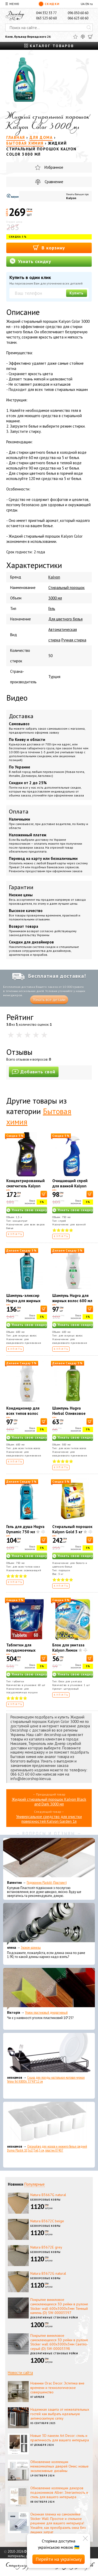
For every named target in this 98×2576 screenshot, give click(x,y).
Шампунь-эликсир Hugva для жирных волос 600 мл (23, 1300)
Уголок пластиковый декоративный (46, 2012)
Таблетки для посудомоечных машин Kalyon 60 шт (25, 1650)
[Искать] (89, 27)
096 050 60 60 (78, 13)
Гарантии (21, 887)
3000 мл (55, 598)
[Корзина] (90, 37)
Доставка (21, 716)
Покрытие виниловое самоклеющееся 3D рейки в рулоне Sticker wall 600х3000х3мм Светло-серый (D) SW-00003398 (59, 2342)
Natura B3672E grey (46, 2247)
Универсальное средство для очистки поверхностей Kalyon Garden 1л (49, 1819)
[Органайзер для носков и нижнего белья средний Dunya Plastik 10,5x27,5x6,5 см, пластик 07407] (49, 2123)
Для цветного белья (65, 618)
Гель (51, 608)
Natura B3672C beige (47, 2221)
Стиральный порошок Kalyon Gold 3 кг (72, 1529)
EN (87, 4)
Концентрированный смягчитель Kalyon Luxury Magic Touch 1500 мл (25, 1188)
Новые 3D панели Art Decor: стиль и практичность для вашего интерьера (59, 2437)
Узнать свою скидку (29, 1210)
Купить (77, 293)
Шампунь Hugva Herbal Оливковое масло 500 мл (68, 1413)
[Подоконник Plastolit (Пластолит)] (49, 1859)
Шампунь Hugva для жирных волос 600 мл (72, 1298)
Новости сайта (20, 2372)
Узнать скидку (30, 261)
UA (83, 4)
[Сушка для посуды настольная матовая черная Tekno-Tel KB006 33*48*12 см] (49, 2054)
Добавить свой (33, 1072)
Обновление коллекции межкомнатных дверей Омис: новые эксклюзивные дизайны (59, 2466)
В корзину (49, 247)
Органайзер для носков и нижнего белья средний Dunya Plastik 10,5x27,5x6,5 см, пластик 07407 (47, 2148)
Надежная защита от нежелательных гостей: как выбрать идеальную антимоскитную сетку (59, 2414)
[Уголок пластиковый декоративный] (49, 1989)
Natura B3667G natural (48, 2194)
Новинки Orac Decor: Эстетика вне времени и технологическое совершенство (57, 2387)
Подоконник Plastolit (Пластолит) (47, 1882)
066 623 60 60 (78, 18)
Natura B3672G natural (48, 2273)
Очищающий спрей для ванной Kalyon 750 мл (70, 1186)
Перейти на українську (59, 2559)
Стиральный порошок (66, 587)
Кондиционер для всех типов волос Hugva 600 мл (22, 1413)
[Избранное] (75, 37)
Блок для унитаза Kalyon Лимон (68, 1647)
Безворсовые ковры (45, 2199)
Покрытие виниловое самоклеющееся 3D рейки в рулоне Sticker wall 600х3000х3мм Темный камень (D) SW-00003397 (59, 2306)
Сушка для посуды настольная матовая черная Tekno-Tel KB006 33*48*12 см (46, 2079)
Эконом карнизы (31, 1947)
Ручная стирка (73, 639)
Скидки (49, 4)
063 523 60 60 (46, 18)
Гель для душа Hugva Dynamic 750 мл (25, 1529)
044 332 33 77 (46, 13)
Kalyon (71, 198)
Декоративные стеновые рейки (54, 2317)
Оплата (18, 811)
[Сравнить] (83, 37)
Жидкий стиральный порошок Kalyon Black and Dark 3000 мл (49, 1802)
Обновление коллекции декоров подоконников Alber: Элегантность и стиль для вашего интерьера (59, 2492)
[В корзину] (44, 1194)
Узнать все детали (49, 999)
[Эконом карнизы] (49, 1924)
